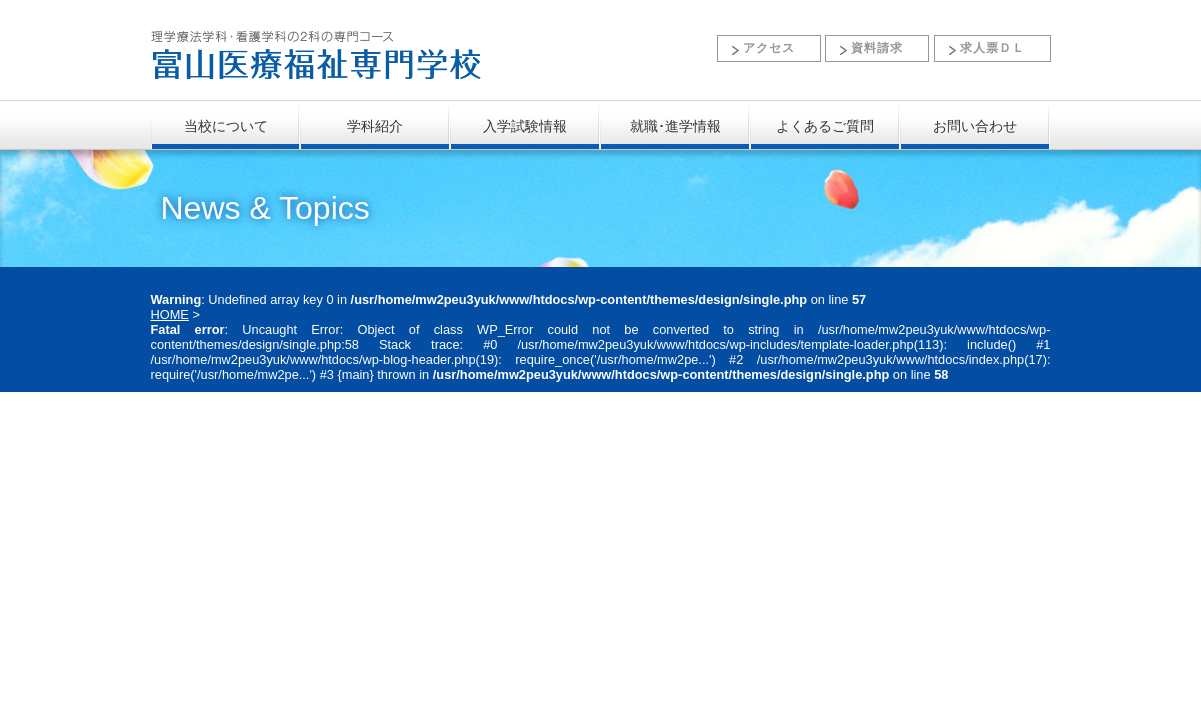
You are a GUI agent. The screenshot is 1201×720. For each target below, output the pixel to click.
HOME (170, 314)
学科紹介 (375, 126)
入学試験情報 (525, 126)
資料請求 (877, 48)
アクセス (769, 48)
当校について (226, 126)
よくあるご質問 (825, 126)
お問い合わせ (975, 126)
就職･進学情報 (675, 126)
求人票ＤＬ (992, 48)
